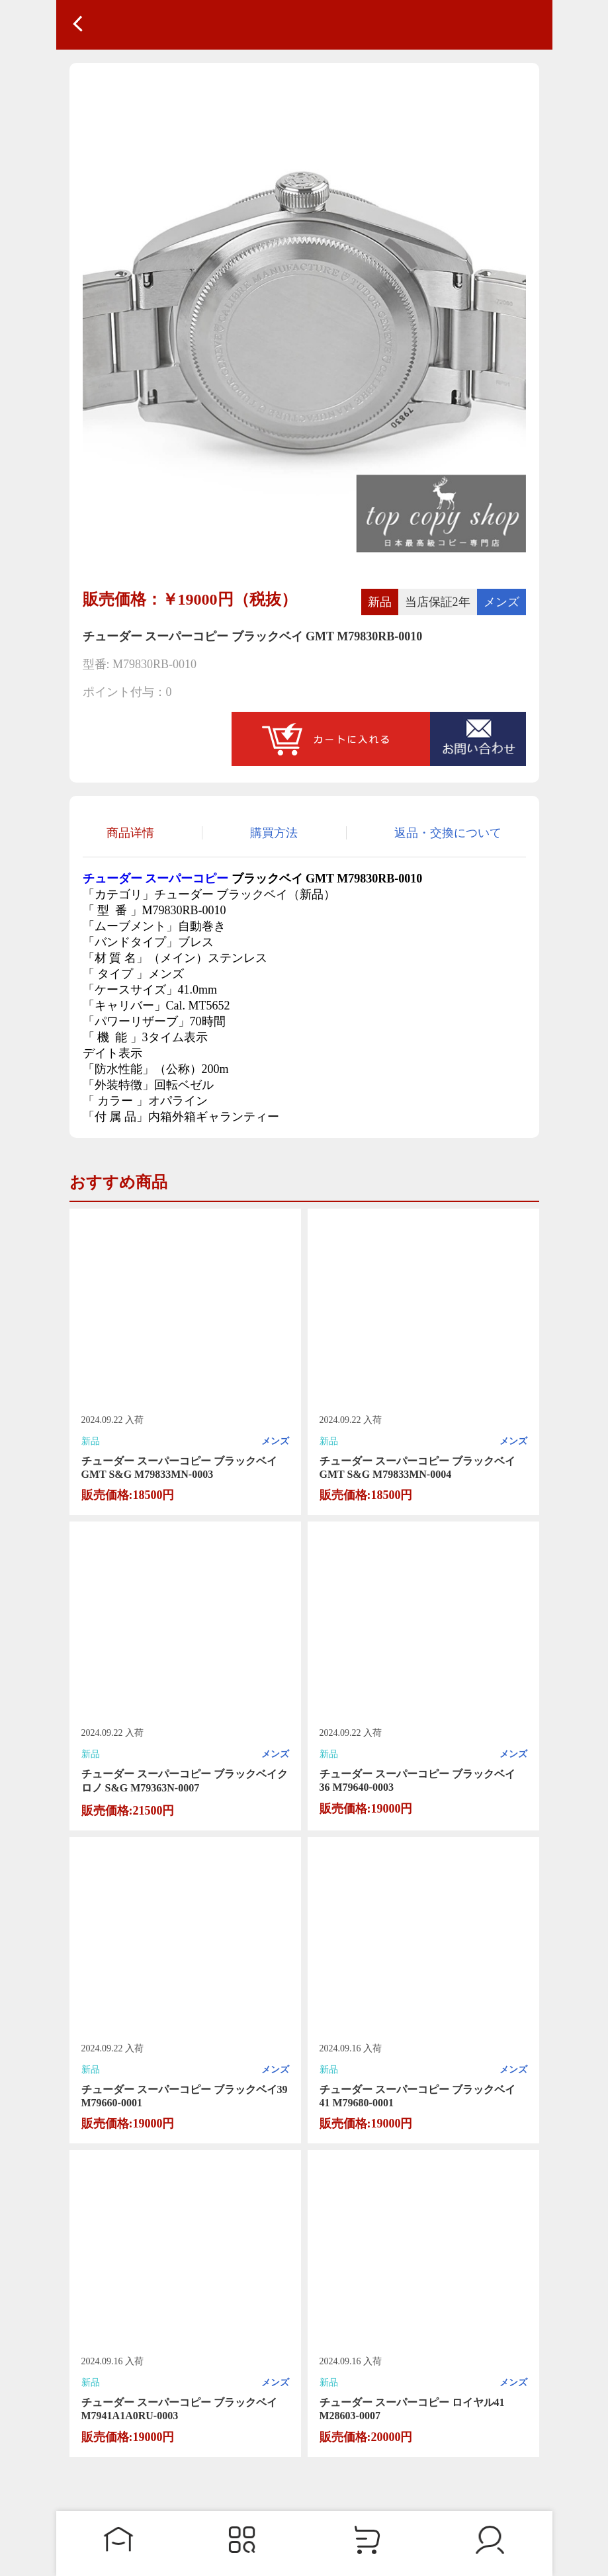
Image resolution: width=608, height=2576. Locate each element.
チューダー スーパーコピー (156, 878)
